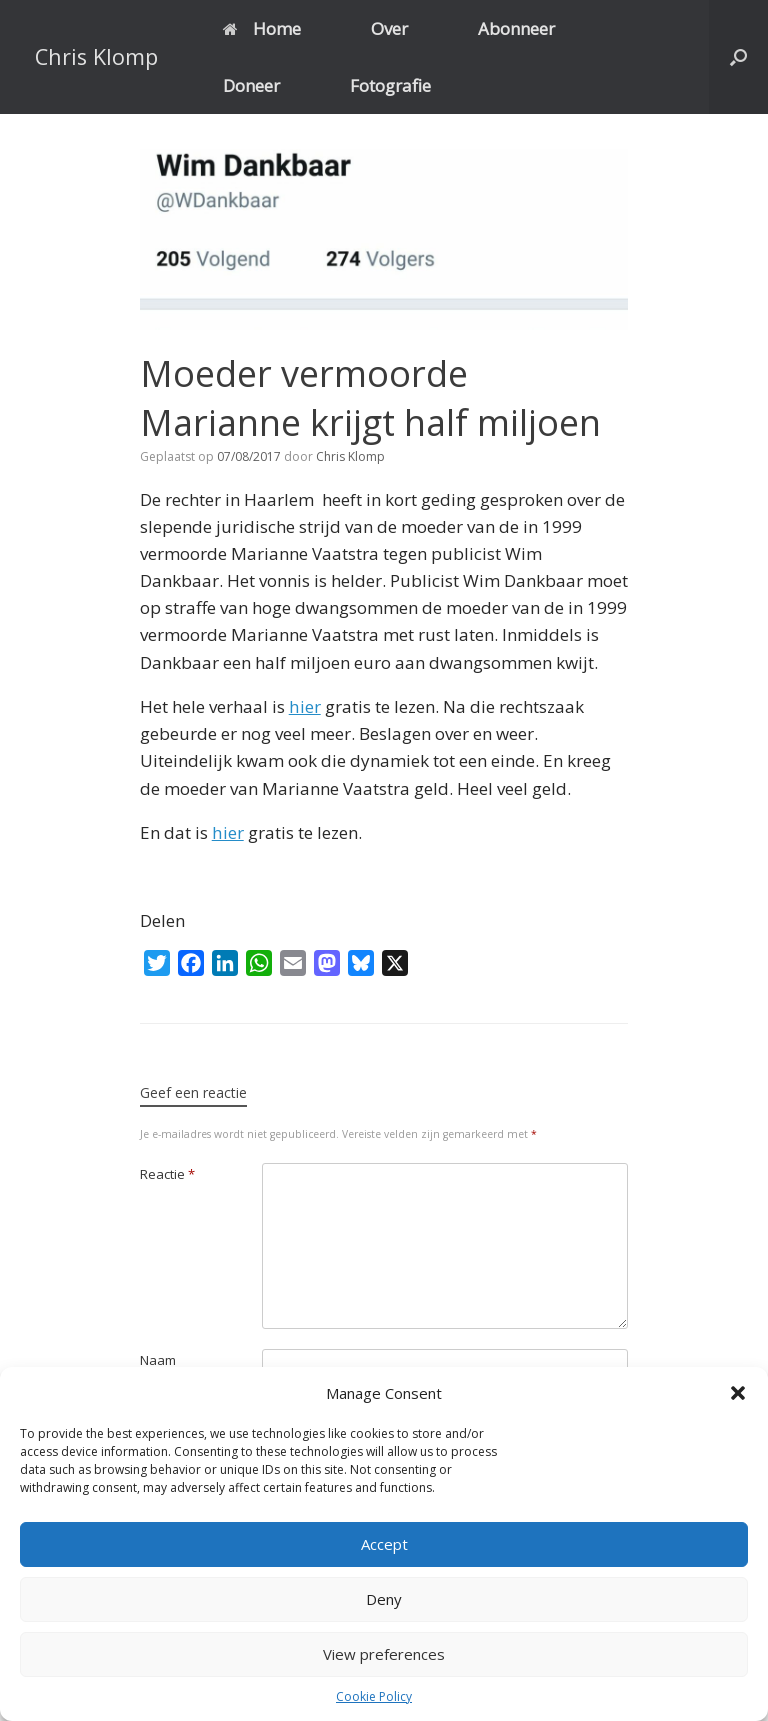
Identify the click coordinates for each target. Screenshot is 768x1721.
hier (304, 706)
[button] (738, 1393)
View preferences (384, 1654)
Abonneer (516, 28)
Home (262, 28)
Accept (384, 1544)
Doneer (251, 85)
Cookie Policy (374, 1696)
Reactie (167, 1174)
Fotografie (390, 85)
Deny (384, 1599)
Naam (158, 1360)
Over (389, 28)
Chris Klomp (350, 456)
